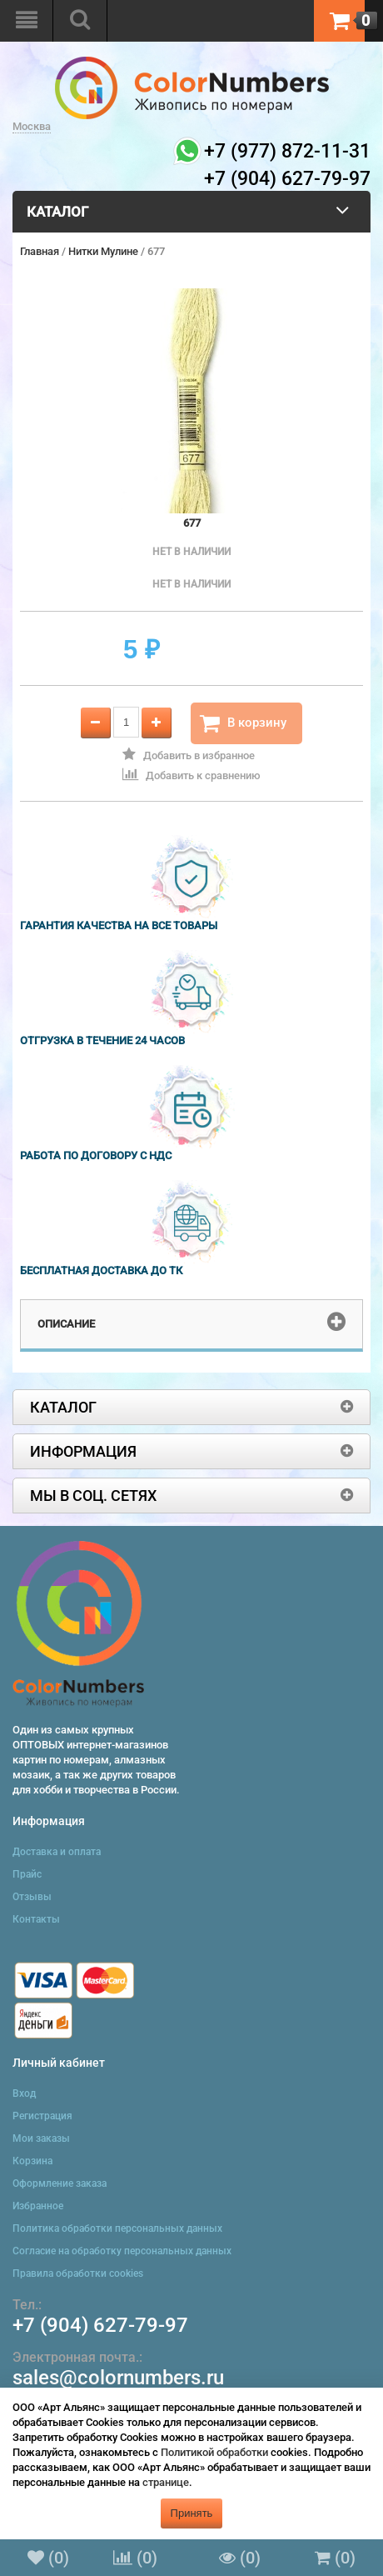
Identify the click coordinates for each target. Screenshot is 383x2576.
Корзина (32, 2161)
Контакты (36, 1919)
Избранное (37, 2206)
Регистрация (42, 2116)
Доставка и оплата (56, 1852)
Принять (192, 2513)
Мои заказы (41, 2138)
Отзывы (32, 1897)
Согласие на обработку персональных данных (121, 2251)
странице (165, 2482)
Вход (24, 2093)
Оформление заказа (59, 2183)
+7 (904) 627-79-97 (100, 2325)
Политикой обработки (214, 2452)
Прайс (27, 1874)
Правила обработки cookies (77, 2273)
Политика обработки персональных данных (117, 2228)
